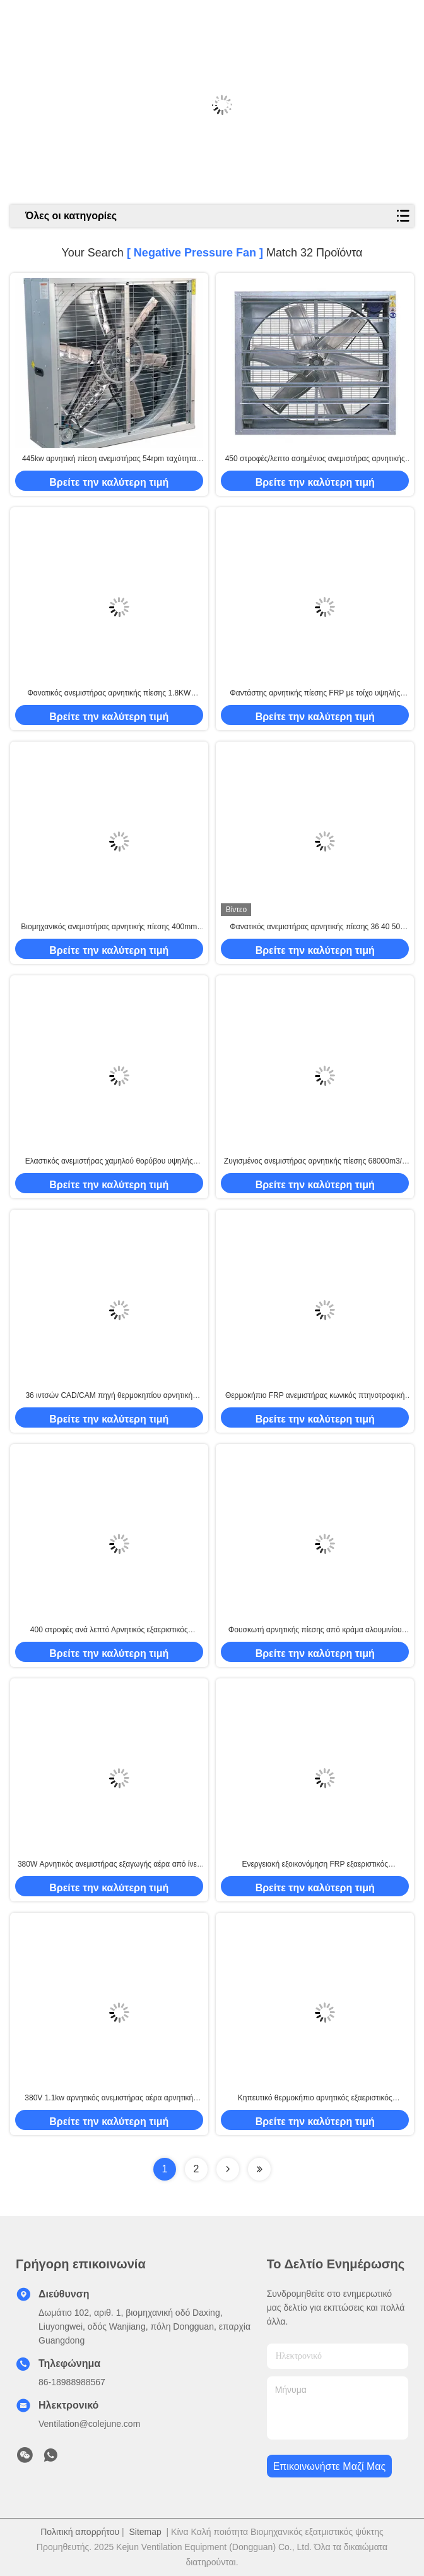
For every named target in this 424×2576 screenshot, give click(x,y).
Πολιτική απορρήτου (79, 2532)
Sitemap (145, 2532)
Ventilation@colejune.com (89, 2424)
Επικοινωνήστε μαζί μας (329, 2466)
